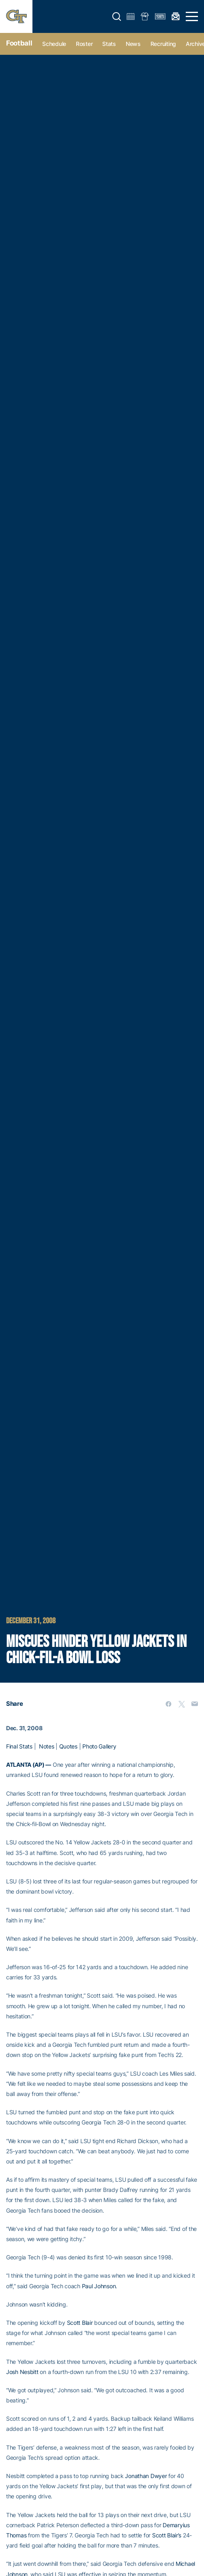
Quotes (68, 1746)
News (133, 43)
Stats (109, 43)
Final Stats (19, 1746)
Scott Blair (80, 2322)
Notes (46, 1746)
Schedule (54, 43)
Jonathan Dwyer (146, 2475)
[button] (116, 16)
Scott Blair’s (166, 2535)
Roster (84, 43)
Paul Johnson (99, 2286)
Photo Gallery (99, 1746)
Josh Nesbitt (22, 2371)
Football (19, 43)
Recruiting (163, 43)
